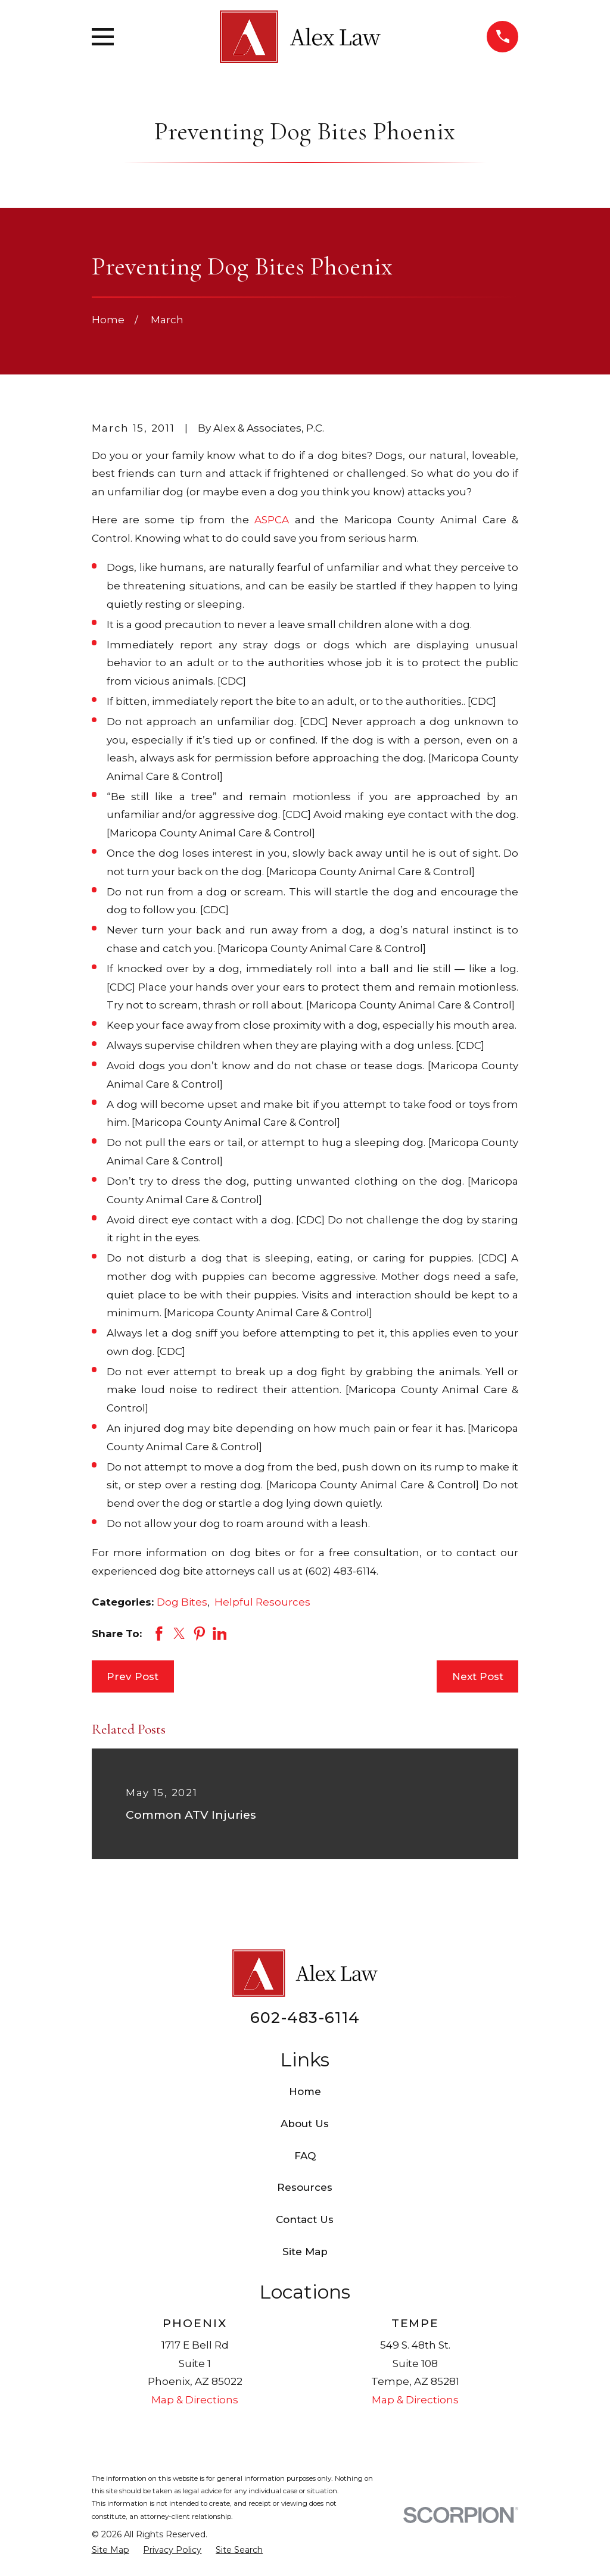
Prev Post (132, 1676)
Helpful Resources (262, 1602)
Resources (304, 2187)
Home (305, 2091)
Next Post (477, 1676)
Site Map (305, 2251)
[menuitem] (110, 2550)
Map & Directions (194, 2400)
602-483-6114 (305, 2017)
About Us (305, 2124)
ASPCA (271, 520)
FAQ (305, 2156)
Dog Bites (182, 1602)
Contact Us (305, 2219)
